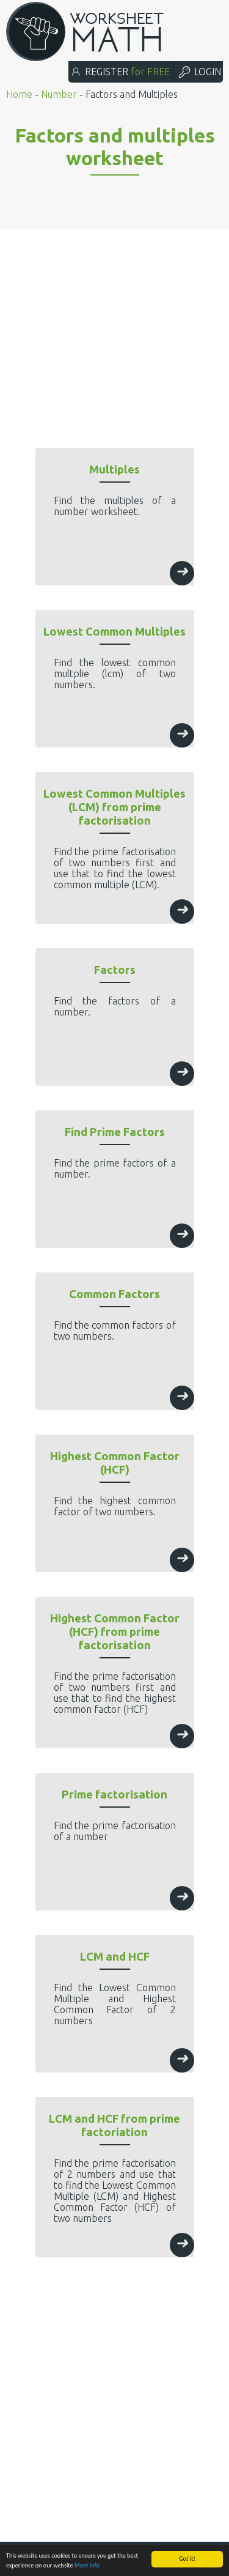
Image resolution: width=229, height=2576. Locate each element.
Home (19, 94)
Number (59, 94)
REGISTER (120, 71)
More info (87, 2565)
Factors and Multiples (131, 94)
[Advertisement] (114, 308)
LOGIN (199, 71)
